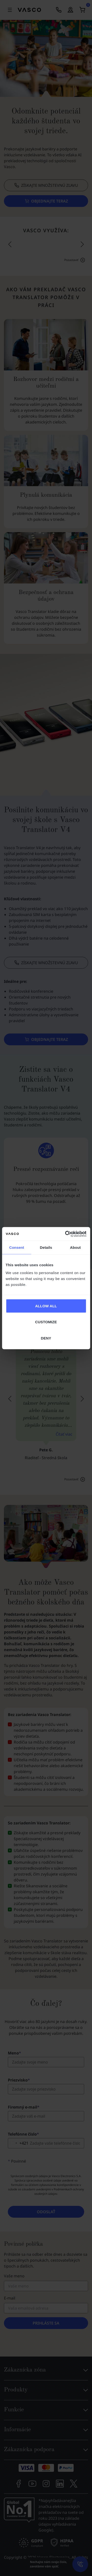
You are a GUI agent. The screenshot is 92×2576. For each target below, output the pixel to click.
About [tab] (75, 1247)
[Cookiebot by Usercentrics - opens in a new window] (65, 1234)
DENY (46, 1338)
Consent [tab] (16, 1247)
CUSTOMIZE (46, 1322)
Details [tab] (46, 1247)
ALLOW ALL (46, 1306)
